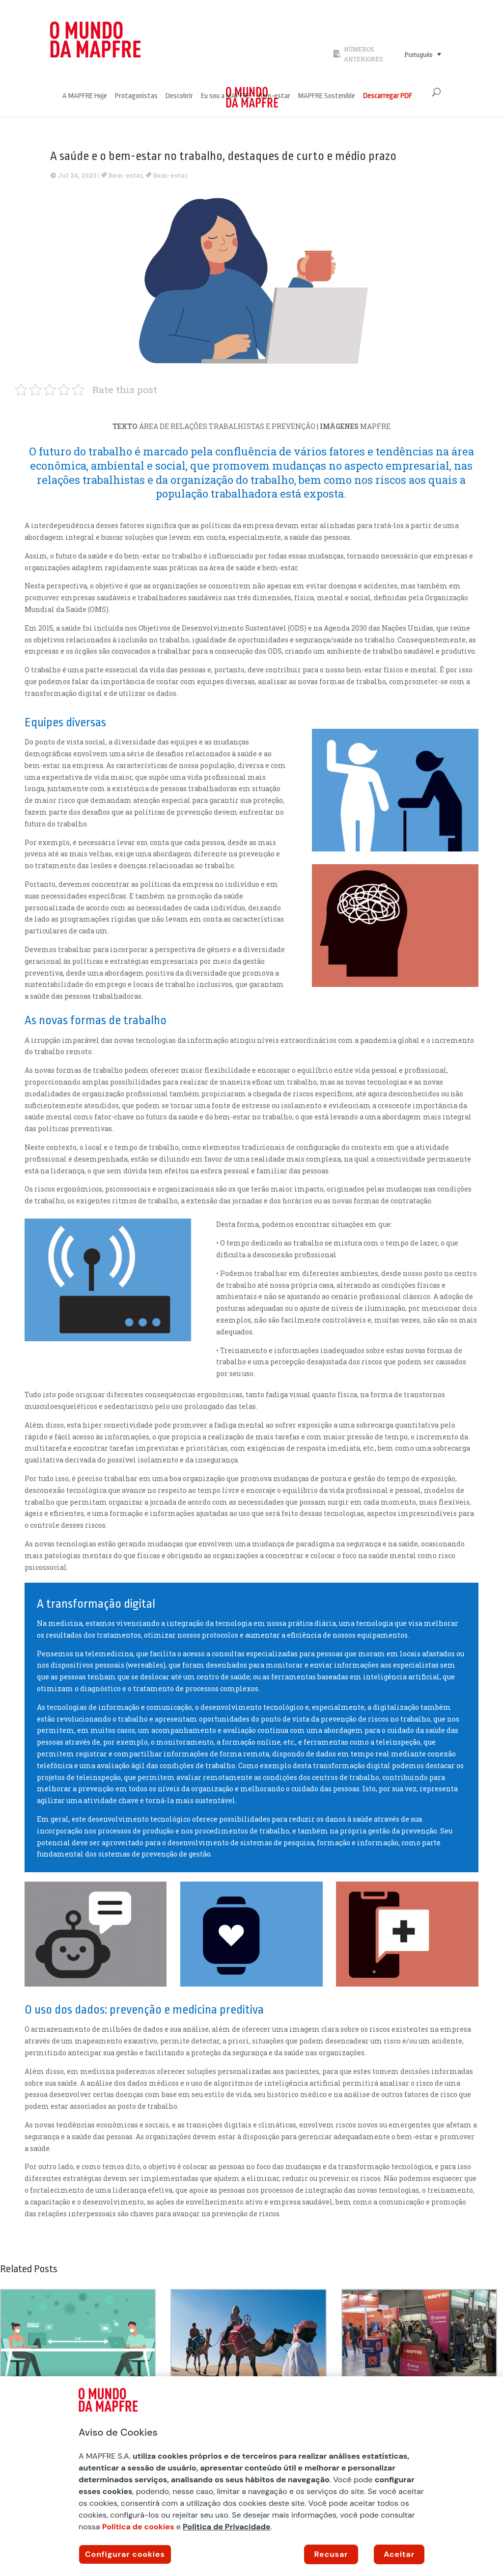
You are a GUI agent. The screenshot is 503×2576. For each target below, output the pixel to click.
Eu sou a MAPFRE (226, 96)
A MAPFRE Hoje (84, 96)
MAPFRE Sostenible (326, 96)
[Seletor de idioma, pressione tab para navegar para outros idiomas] (423, 54)
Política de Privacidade (227, 2527)
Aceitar (399, 2554)
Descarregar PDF (387, 96)
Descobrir (179, 96)
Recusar (331, 2554)
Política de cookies (138, 2527)
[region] (251, 2476)
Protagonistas (136, 96)
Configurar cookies (125, 2554)
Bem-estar (274, 96)
